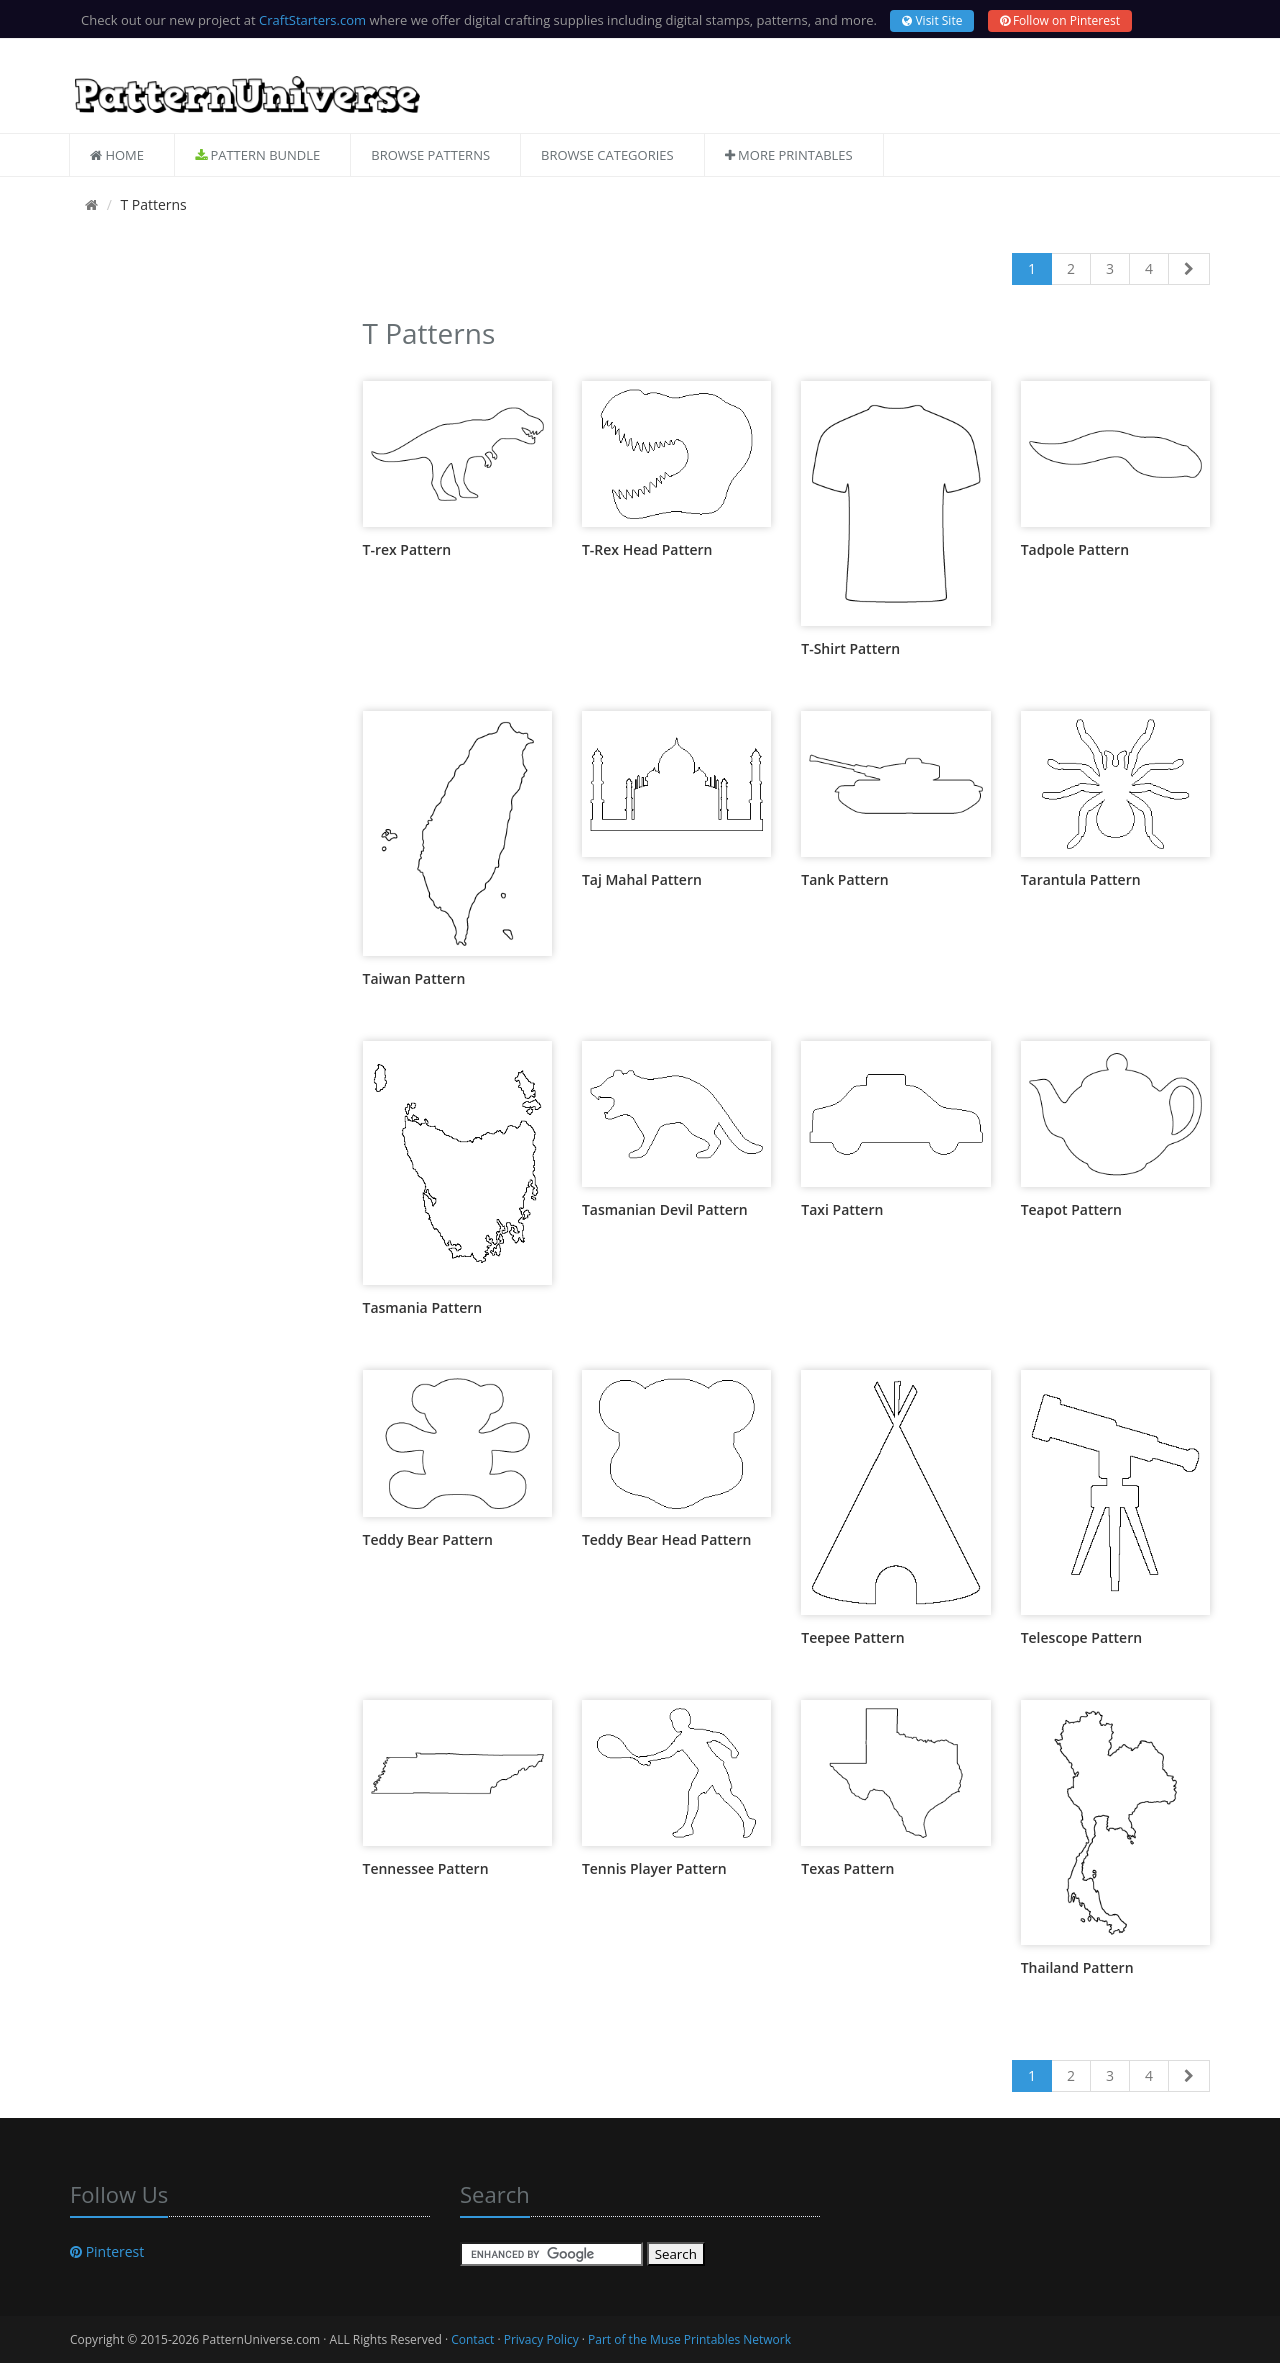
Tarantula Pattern (1081, 879)
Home (117, 155)
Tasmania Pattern (423, 1307)
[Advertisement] (201, 611)
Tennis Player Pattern (654, 1868)
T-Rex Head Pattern (647, 549)
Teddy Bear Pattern (428, 1539)
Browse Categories (607, 155)
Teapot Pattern (1071, 1209)
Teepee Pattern (852, 1637)
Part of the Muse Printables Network (689, 2339)
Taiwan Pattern (414, 978)
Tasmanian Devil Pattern (665, 1209)
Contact (472, 2339)
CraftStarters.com (312, 20)
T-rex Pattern (407, 549)
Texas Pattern (847, 1868)
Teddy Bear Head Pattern (667, 1539)
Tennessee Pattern (426, 1868)
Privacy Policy (541, 2339)
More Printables (789, 155)
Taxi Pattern (842, 1209)
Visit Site (932, 20)
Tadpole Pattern (1075, 549)
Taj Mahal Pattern (642, 879)
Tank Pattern (844, 879)
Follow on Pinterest (1060, 20)
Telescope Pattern (1081, 1637)
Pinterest (107, 2251)
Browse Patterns (430, 155)
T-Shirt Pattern (850, 648)
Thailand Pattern (1077, 1967)
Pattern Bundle (257, 155)
